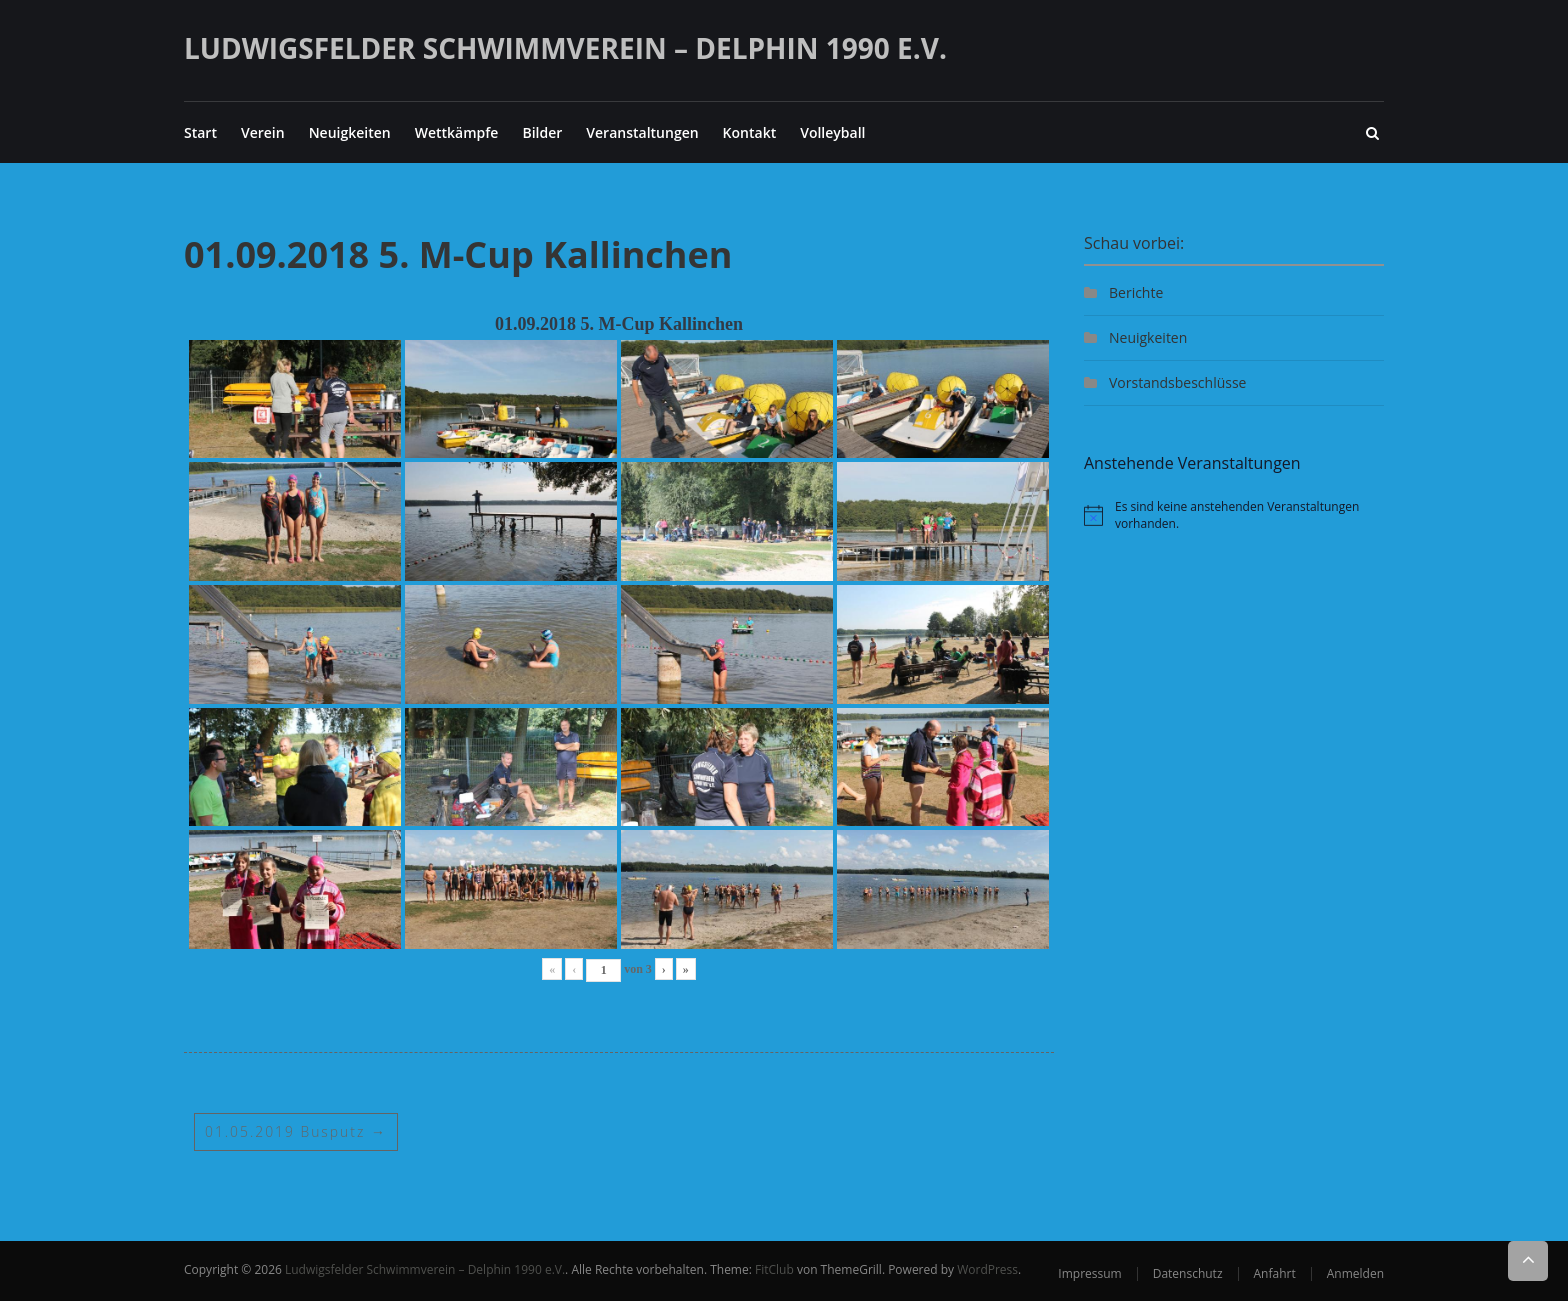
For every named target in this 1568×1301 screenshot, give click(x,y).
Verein (263, 132)
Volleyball (832, 132)
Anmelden (1355, 1273)
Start (200, 132)
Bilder (542, 132)
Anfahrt (1275, 1273)
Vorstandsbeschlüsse (1177, 382)
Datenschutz (1188, 1273)
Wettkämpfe (457, 132)
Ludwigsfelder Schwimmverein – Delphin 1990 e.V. (565, 48)
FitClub (774, 1269)
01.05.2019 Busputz (296, 1131)
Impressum (1089, 1273)
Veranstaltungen (642, 132)
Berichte (1136, 292)
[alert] (1234, 515)
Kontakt (750, 132)
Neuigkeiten (350, 132)
